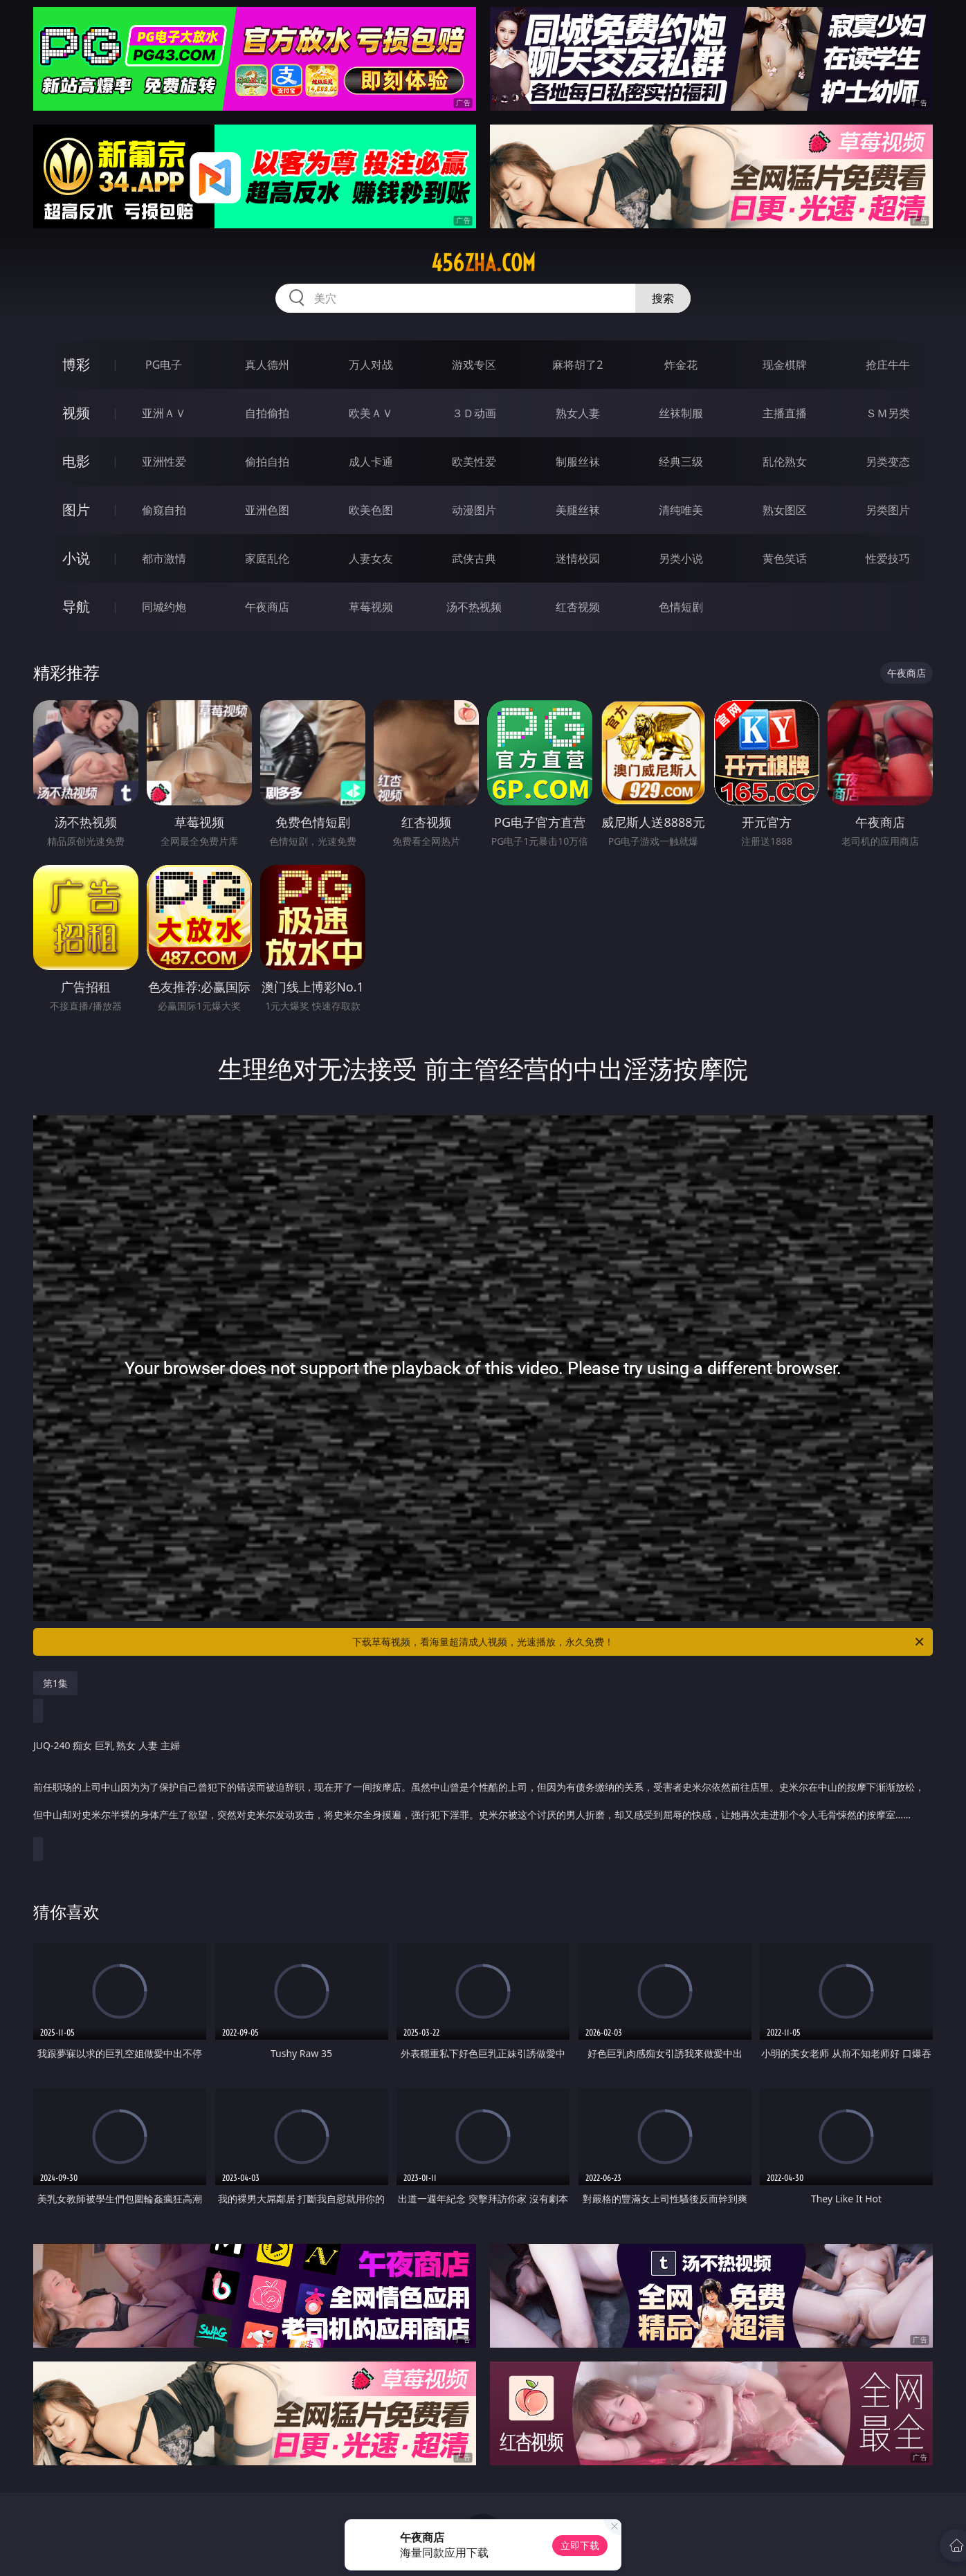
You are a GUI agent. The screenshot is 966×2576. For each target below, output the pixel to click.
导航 (76, 606)
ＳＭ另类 (888, 413)
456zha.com (483, 263)
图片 (76, 509)
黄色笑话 (785, 558)
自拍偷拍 (267, 413)
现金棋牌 (785, 364)
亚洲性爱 (164, 461)
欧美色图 (371, 510)
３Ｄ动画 (474, 413)
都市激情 (164, 558)
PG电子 (163, 364)
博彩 (76, 364)
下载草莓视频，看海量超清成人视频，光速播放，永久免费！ (639, 1642)
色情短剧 (681, 606)
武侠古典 (474, 558)
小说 (76, 558)
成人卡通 (371, 461)
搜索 (663, 298)
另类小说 (681, 558)
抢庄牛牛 (888, 364)
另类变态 (888, 461)
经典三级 (681, 461)
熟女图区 (785, 510)
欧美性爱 (474, 461)
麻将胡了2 (577, 364)
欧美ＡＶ (371, 413)
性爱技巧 (888, 558)
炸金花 (681, 364)
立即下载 (580, 2545)
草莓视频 (371, 606)
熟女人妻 (578, 413)
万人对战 (371, 364)
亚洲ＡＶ (164, 413)
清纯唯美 (681, 510)
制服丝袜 (578, 461)
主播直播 (785, 413)
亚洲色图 (267, 510)
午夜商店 (267, 606)
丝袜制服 (681, 413)
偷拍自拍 (267, 461)
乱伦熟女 (785, 461)
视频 (76, 412)
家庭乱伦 (267, 558)
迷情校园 (578, 558)
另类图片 (888, 510)
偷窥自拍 (164, 510)
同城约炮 (164, 606)
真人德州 (267, 364)
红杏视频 (578, 606)
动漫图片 (474, 510)
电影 (76, 461)
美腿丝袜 (578, 510)
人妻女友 (371, 558)
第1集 (55, 1683)
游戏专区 (474, 364)
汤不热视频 (474, 606)
